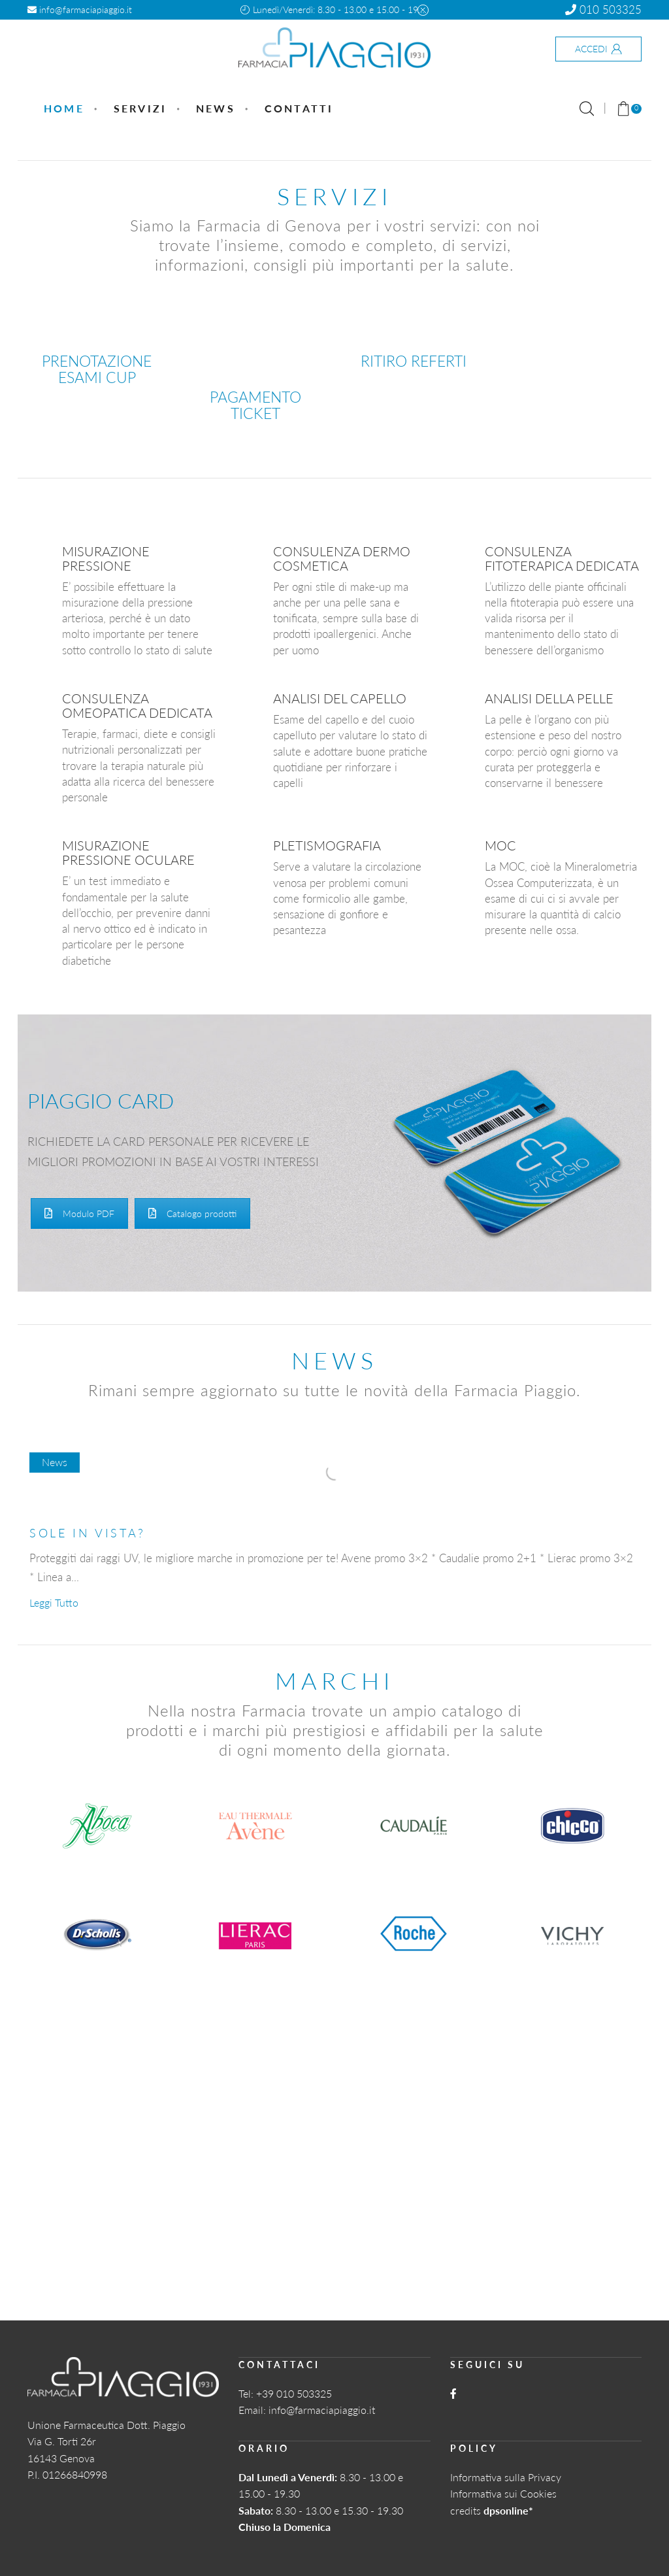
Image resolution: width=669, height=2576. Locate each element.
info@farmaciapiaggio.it (79, 9)
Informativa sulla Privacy (505, 2477)
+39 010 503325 (294, 2393)
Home (64, 108)
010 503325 (603, 9)
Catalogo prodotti (192, 1213)
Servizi (140, 108)
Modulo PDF (79, 1213)
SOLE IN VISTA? (87, 1533)
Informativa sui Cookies (503, 2493)
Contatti (299, 108)
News (215, 108)
